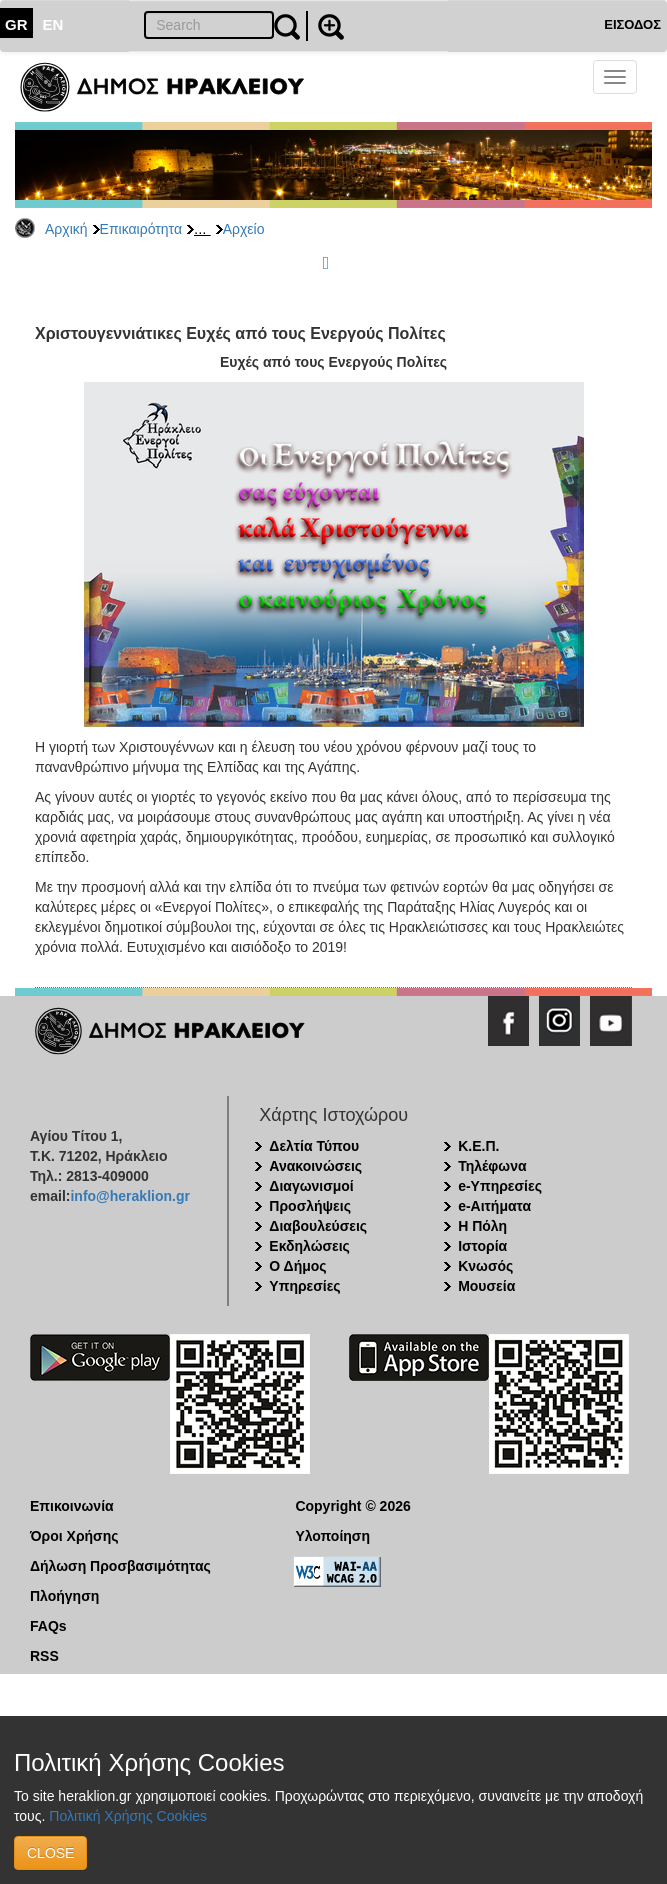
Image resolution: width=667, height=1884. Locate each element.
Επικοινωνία (72, 1506)
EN (53, 24)
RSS (44, 1656)
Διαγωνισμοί (311, 1186)
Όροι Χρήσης (74, 1536)
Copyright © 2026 (352, 1506)
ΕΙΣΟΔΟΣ (632, 24)
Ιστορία (482, 1246)
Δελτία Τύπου (314, 1146)
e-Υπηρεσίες (500, 1186)
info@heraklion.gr (129, 1196)
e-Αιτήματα (494, 1206)
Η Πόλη (482, 1226)
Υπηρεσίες (304, 1286)
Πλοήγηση (64, 1596)
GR (16, 24)
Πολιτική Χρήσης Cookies (128, 1816)
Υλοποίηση (332, 1536)
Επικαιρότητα (141, 229)
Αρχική (66, 229)
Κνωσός (485, 1266)
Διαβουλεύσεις (318, 1226)
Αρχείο (244, 229)
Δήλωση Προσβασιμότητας (120, 1566)
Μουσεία (486, 1286)
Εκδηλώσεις (309, 1246)
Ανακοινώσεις (315, 1166)
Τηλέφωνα (492, 1166)
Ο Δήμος (297, 1266)
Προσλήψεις (310, 1206)
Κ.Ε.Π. (478, 1146)
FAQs (48, 1626)
